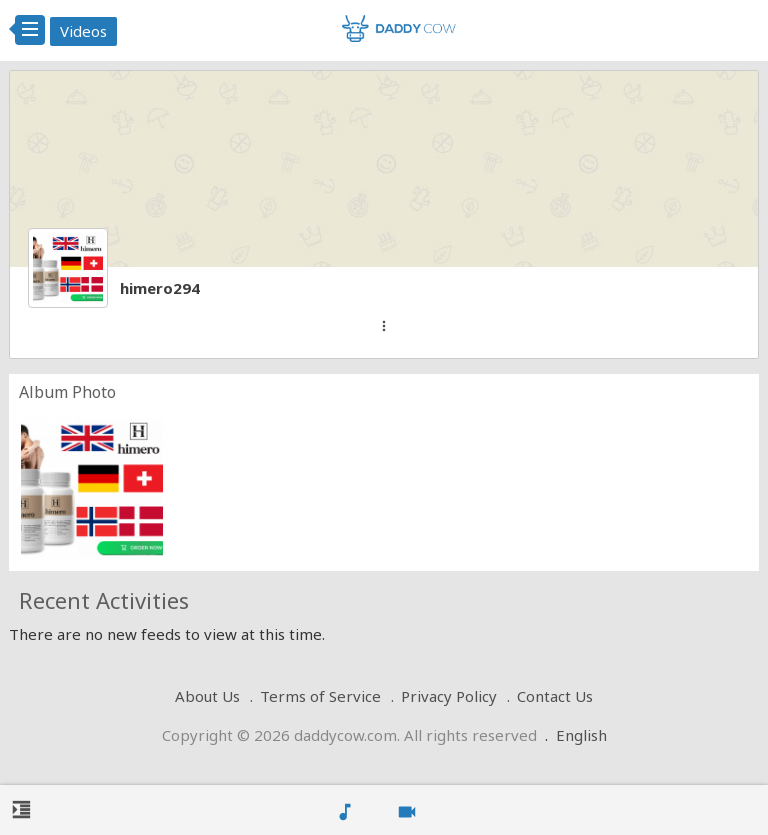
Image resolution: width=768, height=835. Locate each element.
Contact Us (555, 696)
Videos (83, 31)
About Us (207, 696)
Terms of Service (320, 696)
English (581, 735)
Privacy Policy (449, 696)
